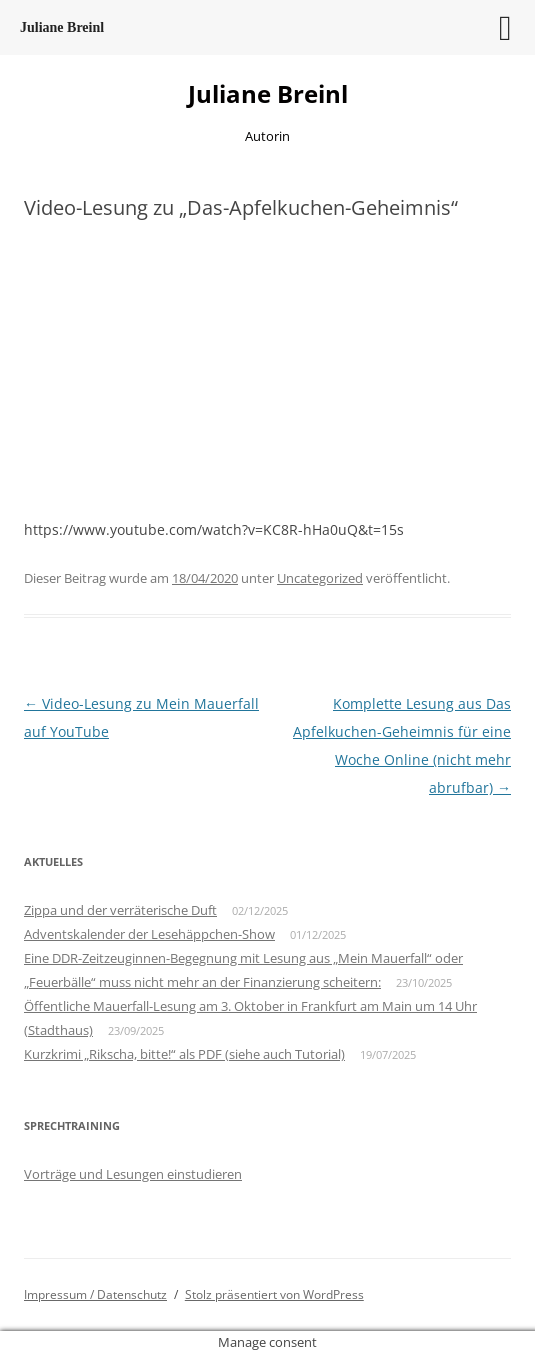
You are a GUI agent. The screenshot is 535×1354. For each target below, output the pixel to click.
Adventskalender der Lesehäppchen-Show (149, 934)
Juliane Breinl (268, 94)
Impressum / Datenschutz (95, 1294)
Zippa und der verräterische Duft (120, 910)
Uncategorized (320, 578)
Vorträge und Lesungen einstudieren (133, 1174)
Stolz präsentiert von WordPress (274, 1294)
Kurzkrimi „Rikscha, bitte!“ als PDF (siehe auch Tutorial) (184, 1054)
